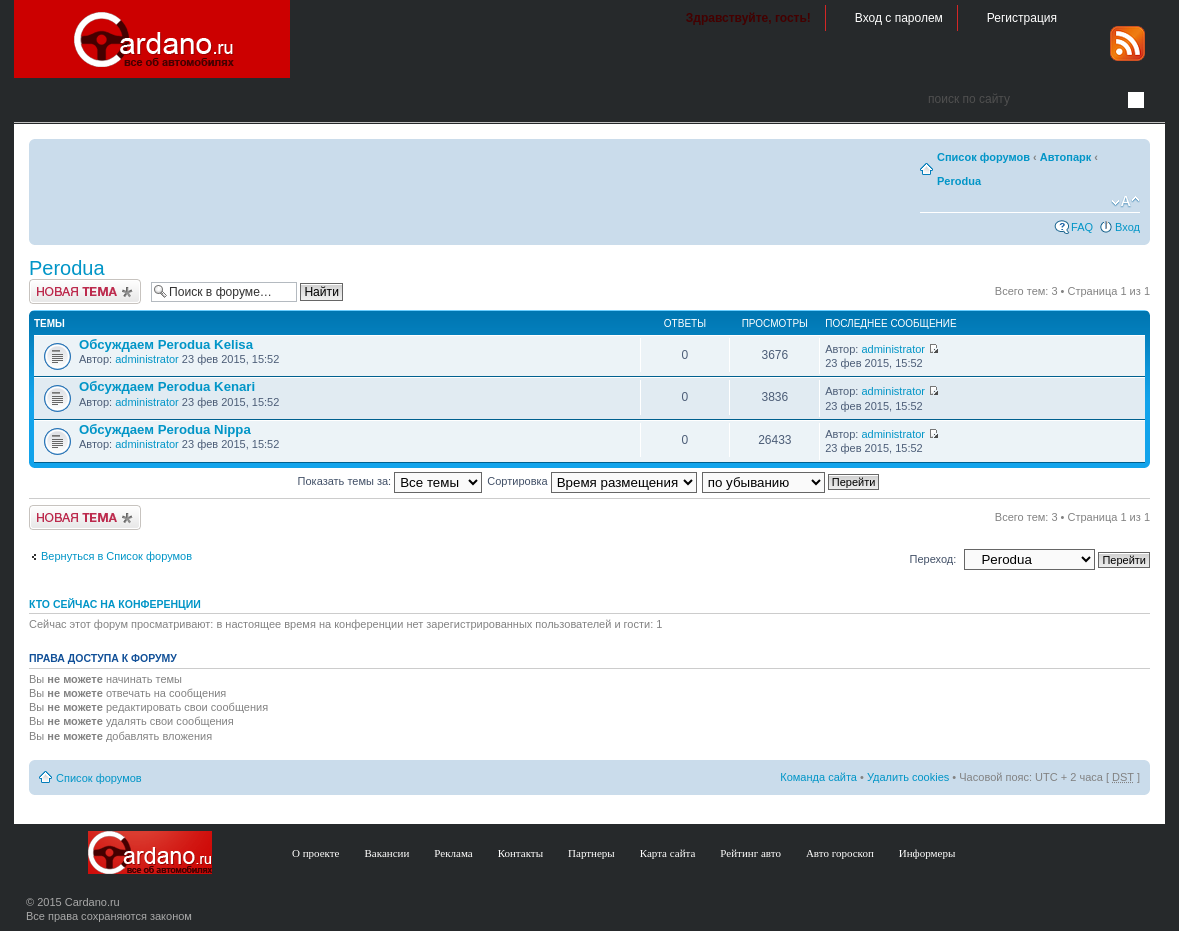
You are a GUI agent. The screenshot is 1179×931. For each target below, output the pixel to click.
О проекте (316, 853)
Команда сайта (818, 777)
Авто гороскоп (840, 853)
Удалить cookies (908, 777)
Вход (1127, 227)
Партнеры (591, 853)
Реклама (453, 853)
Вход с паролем (899, 18)
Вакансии (387, 853)
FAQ (1082, 227)
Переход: (933, 559)
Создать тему (85, 291)
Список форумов (983, 157)
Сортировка (591, 481)
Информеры (927, 853)
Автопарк (1066, 157)
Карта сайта (668, 853)
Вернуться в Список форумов (116, 556)
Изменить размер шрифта (1125, 202)
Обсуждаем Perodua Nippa (165, 429)
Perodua (959, 181)
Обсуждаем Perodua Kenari (167, 386)
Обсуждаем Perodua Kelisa (166, 344)
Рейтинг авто (750, 853)
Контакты (520, 853)
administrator (147, 359)
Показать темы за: (390, 481)
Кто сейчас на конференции (115, 604)
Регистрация (1022, 18)
